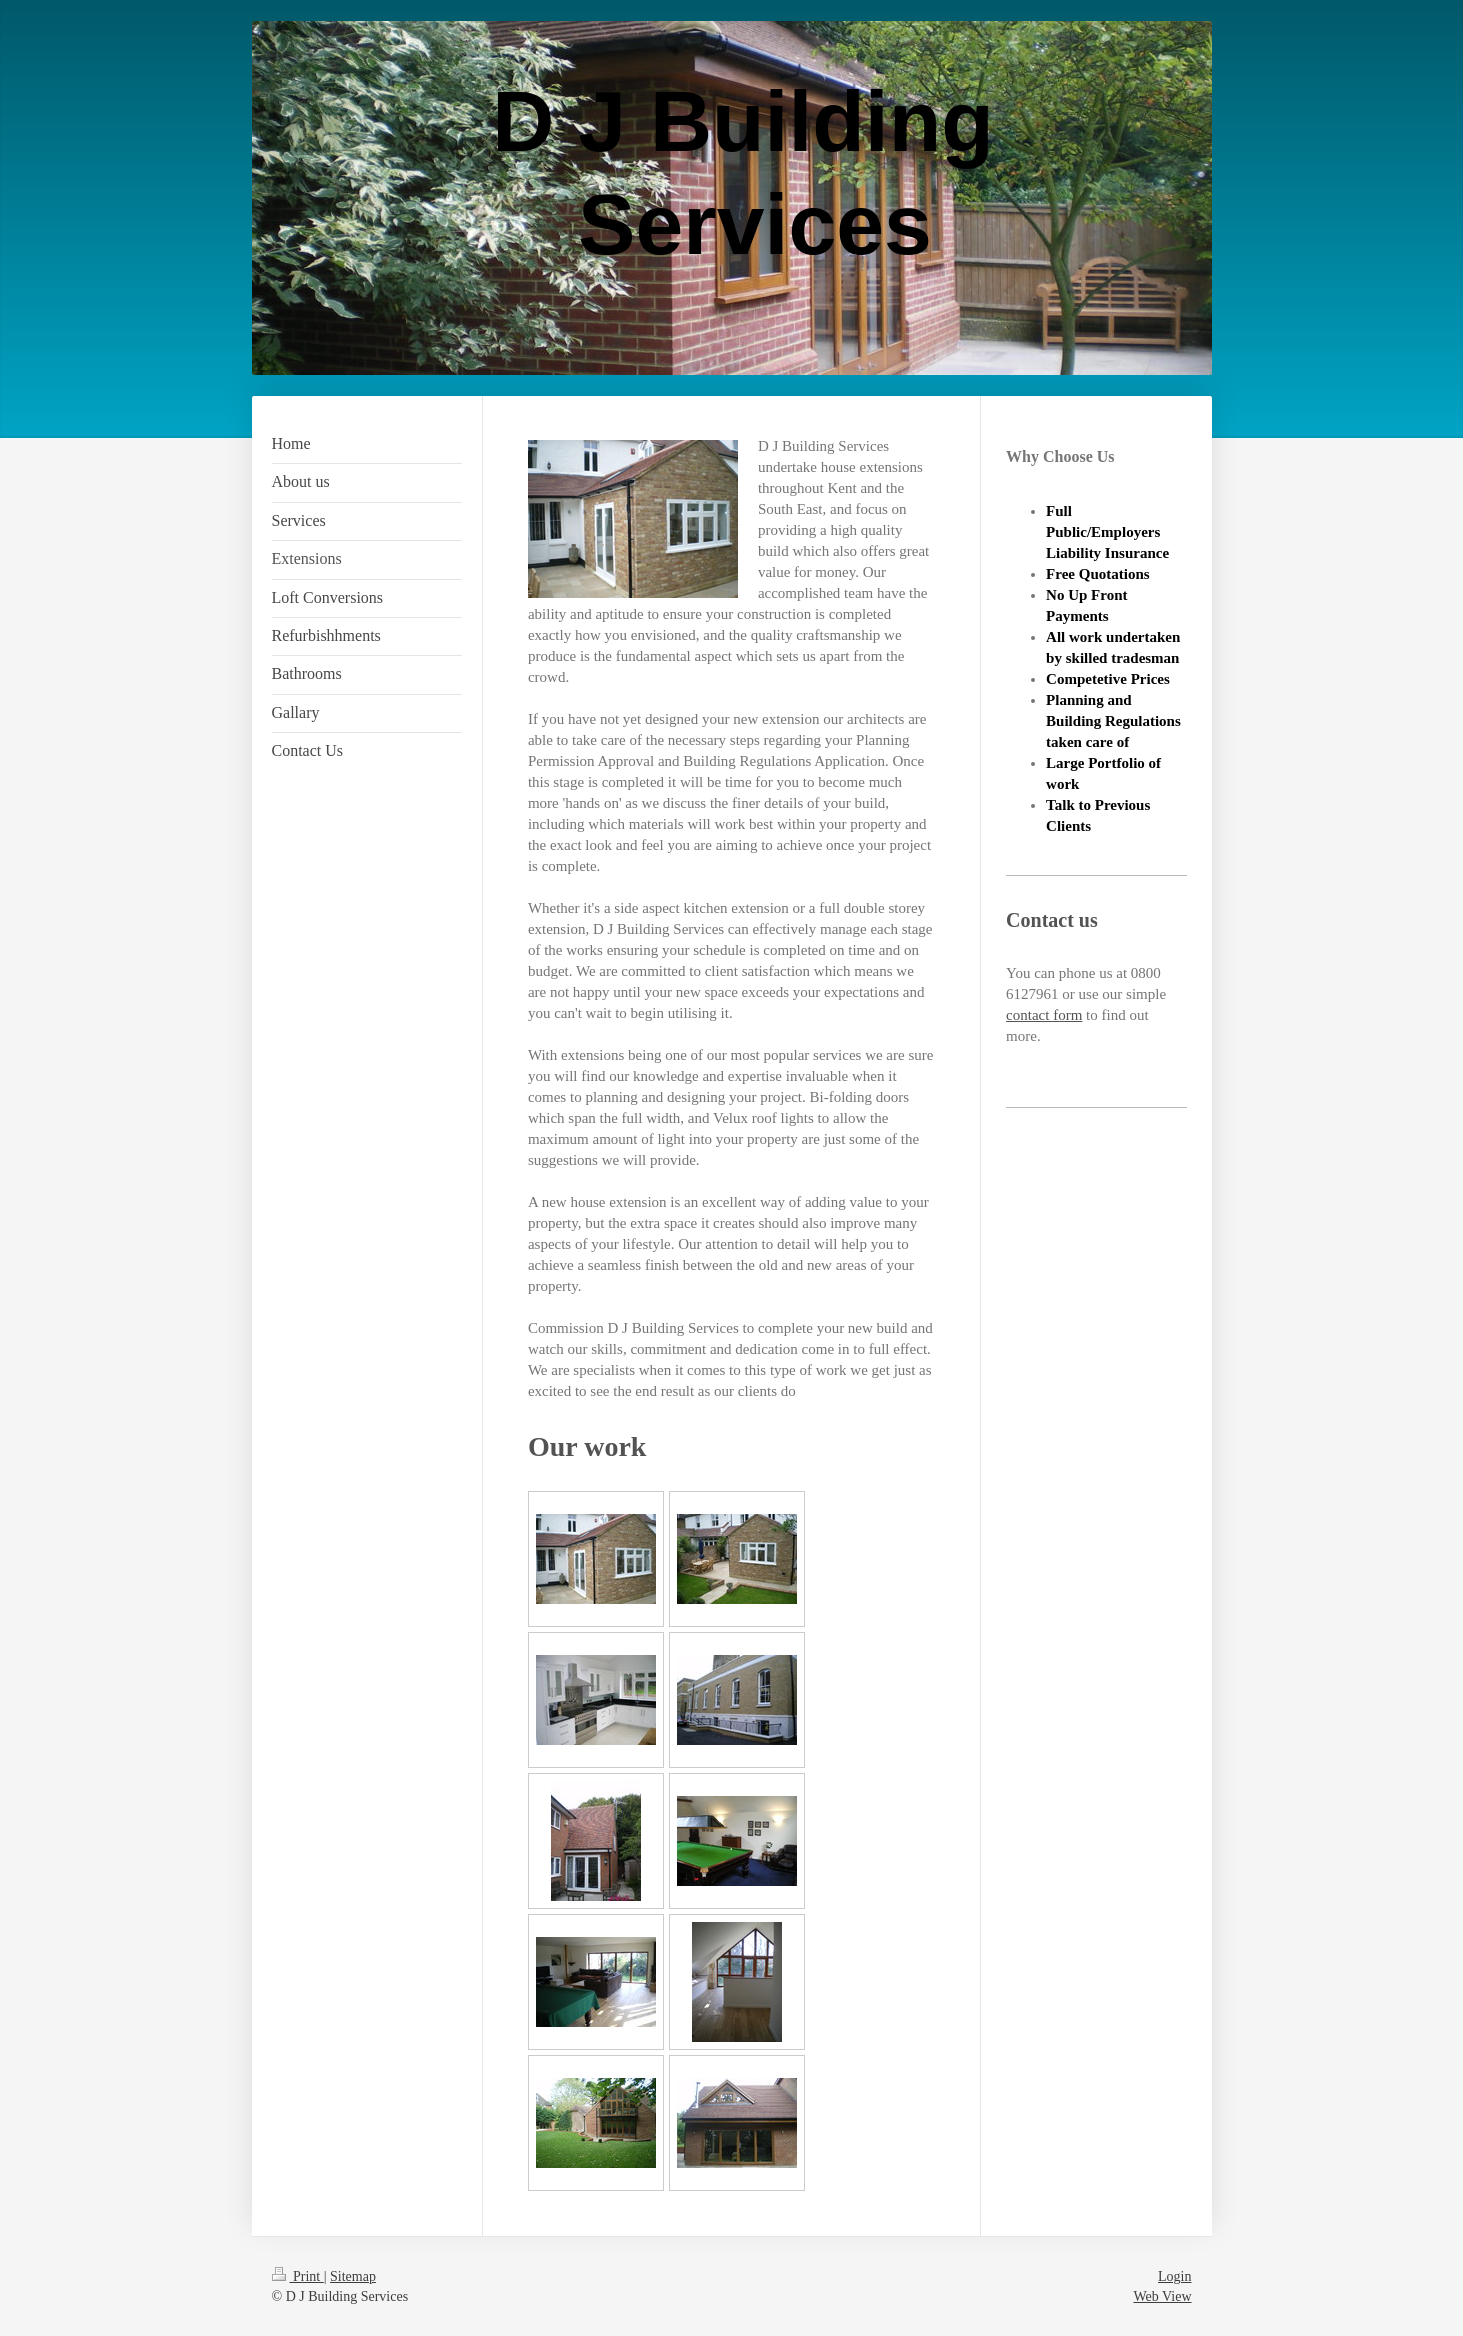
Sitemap (353, 2276)
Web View (1162, 2296)
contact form (1044, 1015)
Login (1174, 2276)
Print (298, 2276)
